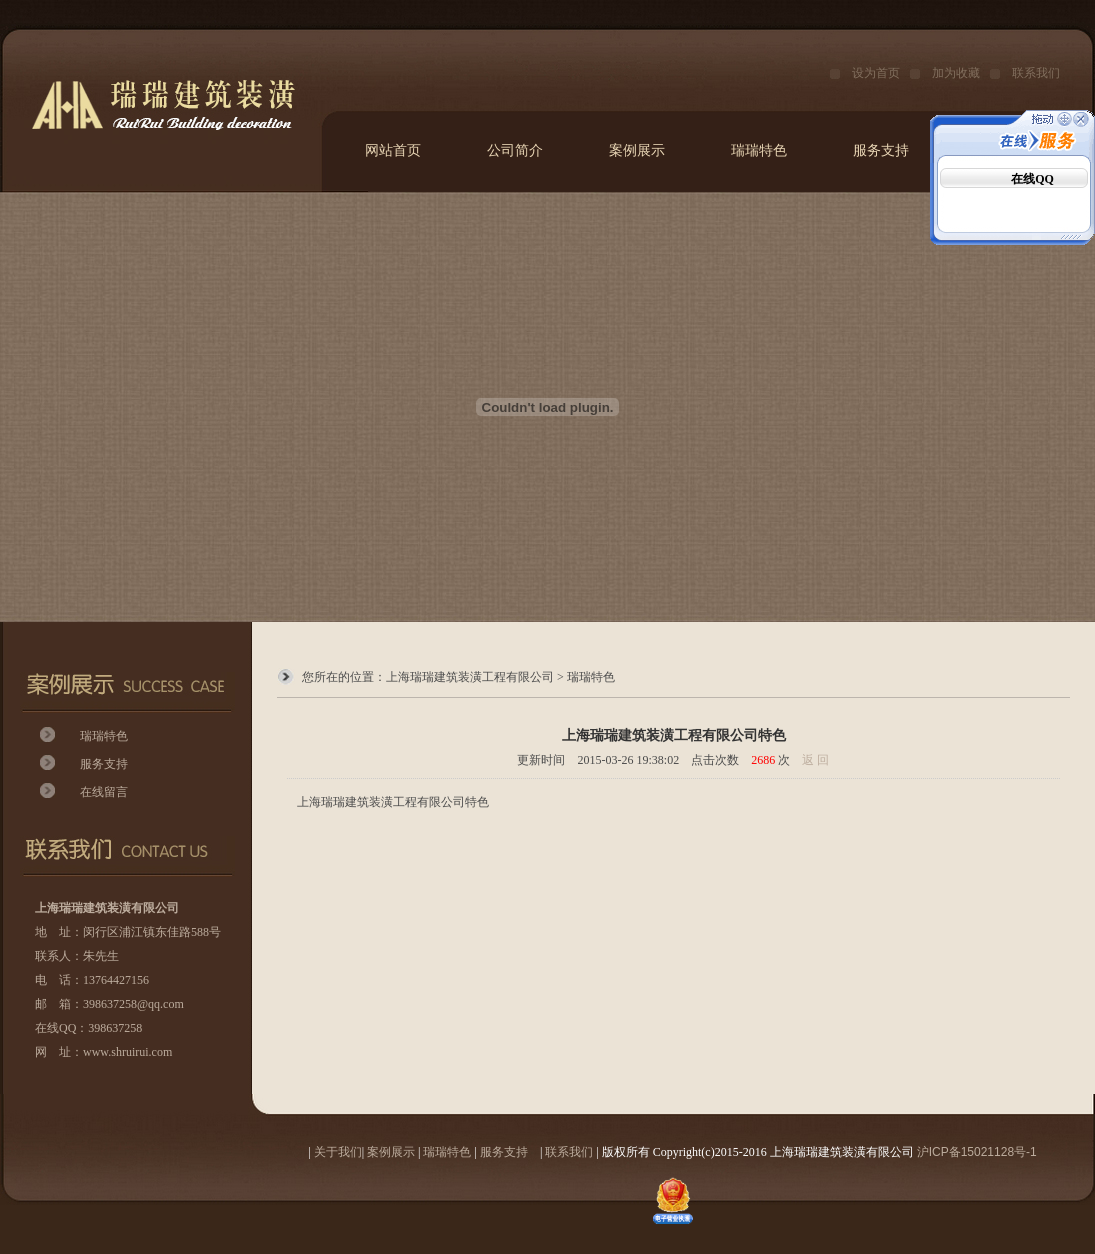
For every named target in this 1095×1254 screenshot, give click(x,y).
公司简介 (515, 150)
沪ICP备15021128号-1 (977, 1152)
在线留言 (104, 792)
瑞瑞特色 (759, 150)
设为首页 (876, 73)
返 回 (815, 760)
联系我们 (1036, 73)
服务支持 (881, 150)
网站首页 (393, 150)
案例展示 (637, 150)
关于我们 (338, 1152)
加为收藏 (956, 73)
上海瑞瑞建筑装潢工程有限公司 (470, 677)
